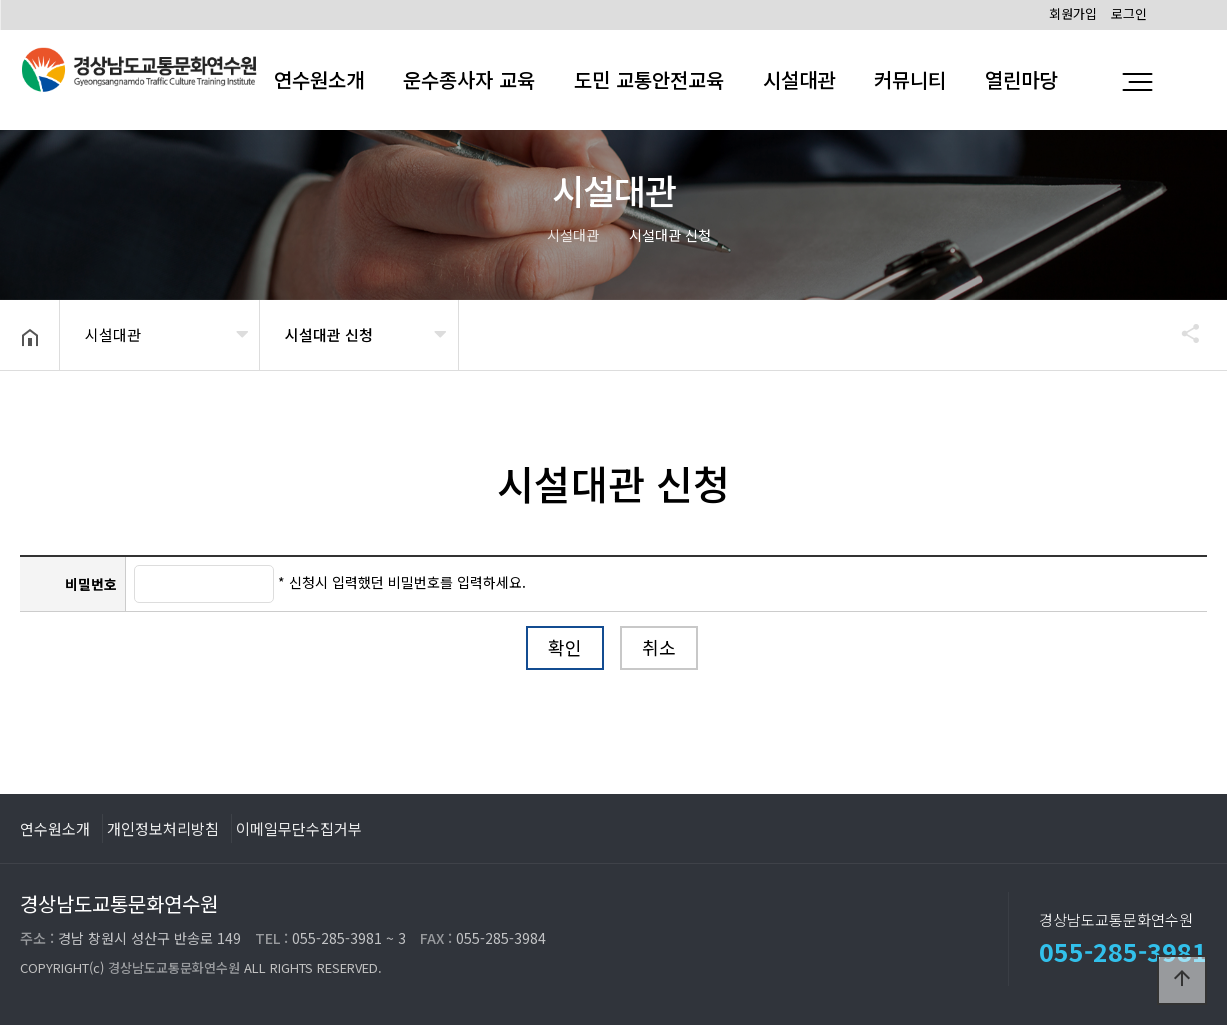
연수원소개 (55, 828)
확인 (565, 647)
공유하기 (1181, 333)
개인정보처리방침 (163, 828)
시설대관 (799, 79)
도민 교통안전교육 (649, 79)
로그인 (1129, 13)
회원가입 (1073, 13)
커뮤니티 (910, 79)
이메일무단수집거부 (299, 828)
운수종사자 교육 (469, 79)
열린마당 (1021, 79)
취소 (659, 647)
